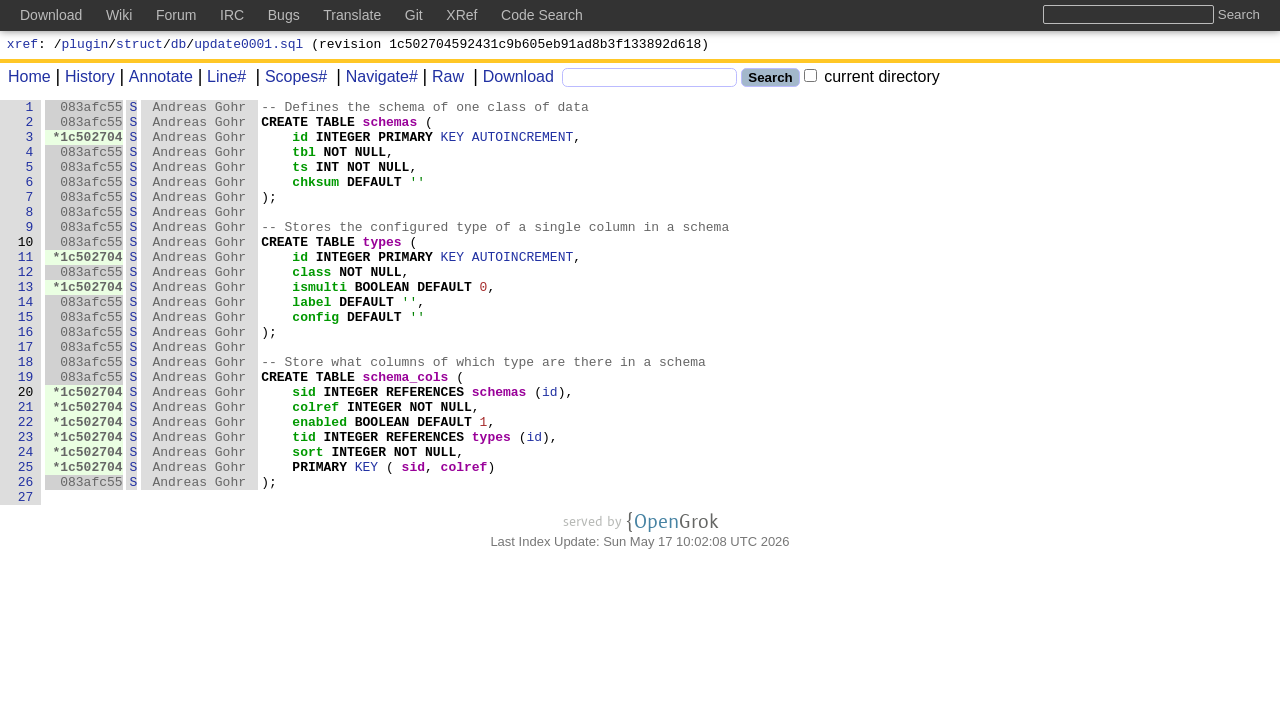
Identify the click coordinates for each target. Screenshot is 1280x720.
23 (26, 505)
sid (304, 451)
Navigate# (375, 79)
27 (26, 577)
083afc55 (92, 109)
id (301, 145)
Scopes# (289, 79)
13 (26, 325)
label (312, 343)
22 (26, 487)
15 (26, 361)
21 (26, 469)
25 (26, 541)
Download (511, 79)
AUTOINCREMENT (523, 145)
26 (26, 559)
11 (26, 289)
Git (414, 15)
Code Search (542, 15)
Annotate (154, 79)
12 (26, 307)
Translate (352, 15)
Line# (219, 79)
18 (26, 415)
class (312, 307)
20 (26, 451)
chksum (316, 199)
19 (26, 433)
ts (301, 181)
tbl (304, 163)
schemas (390, 127)
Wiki (119, 15)
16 (26, 379)
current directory (872, 79)
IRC (232, 15)
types (382, 271)
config (316, 361)
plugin (85, 46)
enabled (320, 487)
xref (22, 46)
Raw (441, 79)
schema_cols (406, 433)
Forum (176, 15)
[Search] (649, 80)
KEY (452, 145)
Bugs (284, 15)
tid (304, 505)
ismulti (320, 325)
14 (26, 343)
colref (316, 469)
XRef (461, 15)
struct (139, 46)
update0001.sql (248, 46)
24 (26, 523)
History (83, 79)
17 (26, 397)
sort (308, 523)
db (179, 46)
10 (26, 271)
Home (29, 79)
